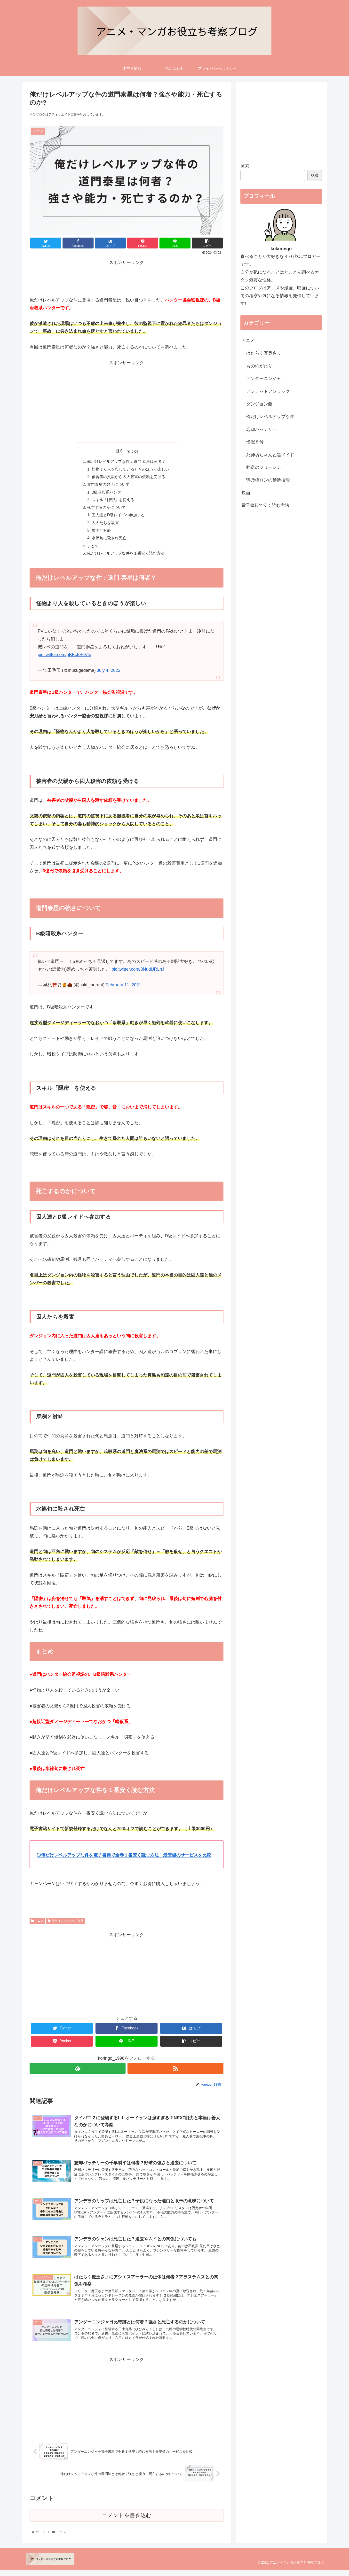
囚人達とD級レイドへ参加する (118, 516)
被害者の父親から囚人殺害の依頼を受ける (128, 477)
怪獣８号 (255, 442)
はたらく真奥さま (263, 353)
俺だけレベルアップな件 (66, 1923)
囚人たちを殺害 (105, 524)
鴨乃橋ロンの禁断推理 (268, 480)
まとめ (93, 548)
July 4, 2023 (108, 673)
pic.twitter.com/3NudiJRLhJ (137, 971)
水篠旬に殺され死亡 (109, 540)
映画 (245, 492)
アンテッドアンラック (268, 391)
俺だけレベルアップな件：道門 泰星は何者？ (126, 462)
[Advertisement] (126, 277)
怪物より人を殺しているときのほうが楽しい (130, 469)
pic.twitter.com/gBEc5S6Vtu (64, 657)
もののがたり (259, 366)
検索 (244, 166)
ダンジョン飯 (259, 404)
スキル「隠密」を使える (113, 501)
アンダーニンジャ (263, 378)
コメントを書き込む (126, 2522)
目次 (119, 451)
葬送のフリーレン (263, 467)
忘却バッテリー (261, 429)
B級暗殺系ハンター (108, 493)
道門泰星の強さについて (108, 485)
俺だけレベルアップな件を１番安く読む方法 (126, 556)
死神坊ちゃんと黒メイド (270, 454)
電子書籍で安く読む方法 (265, 505)
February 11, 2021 (123, 987)
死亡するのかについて (106, 509)
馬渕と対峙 (101, 532)
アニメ (37, 1923)
